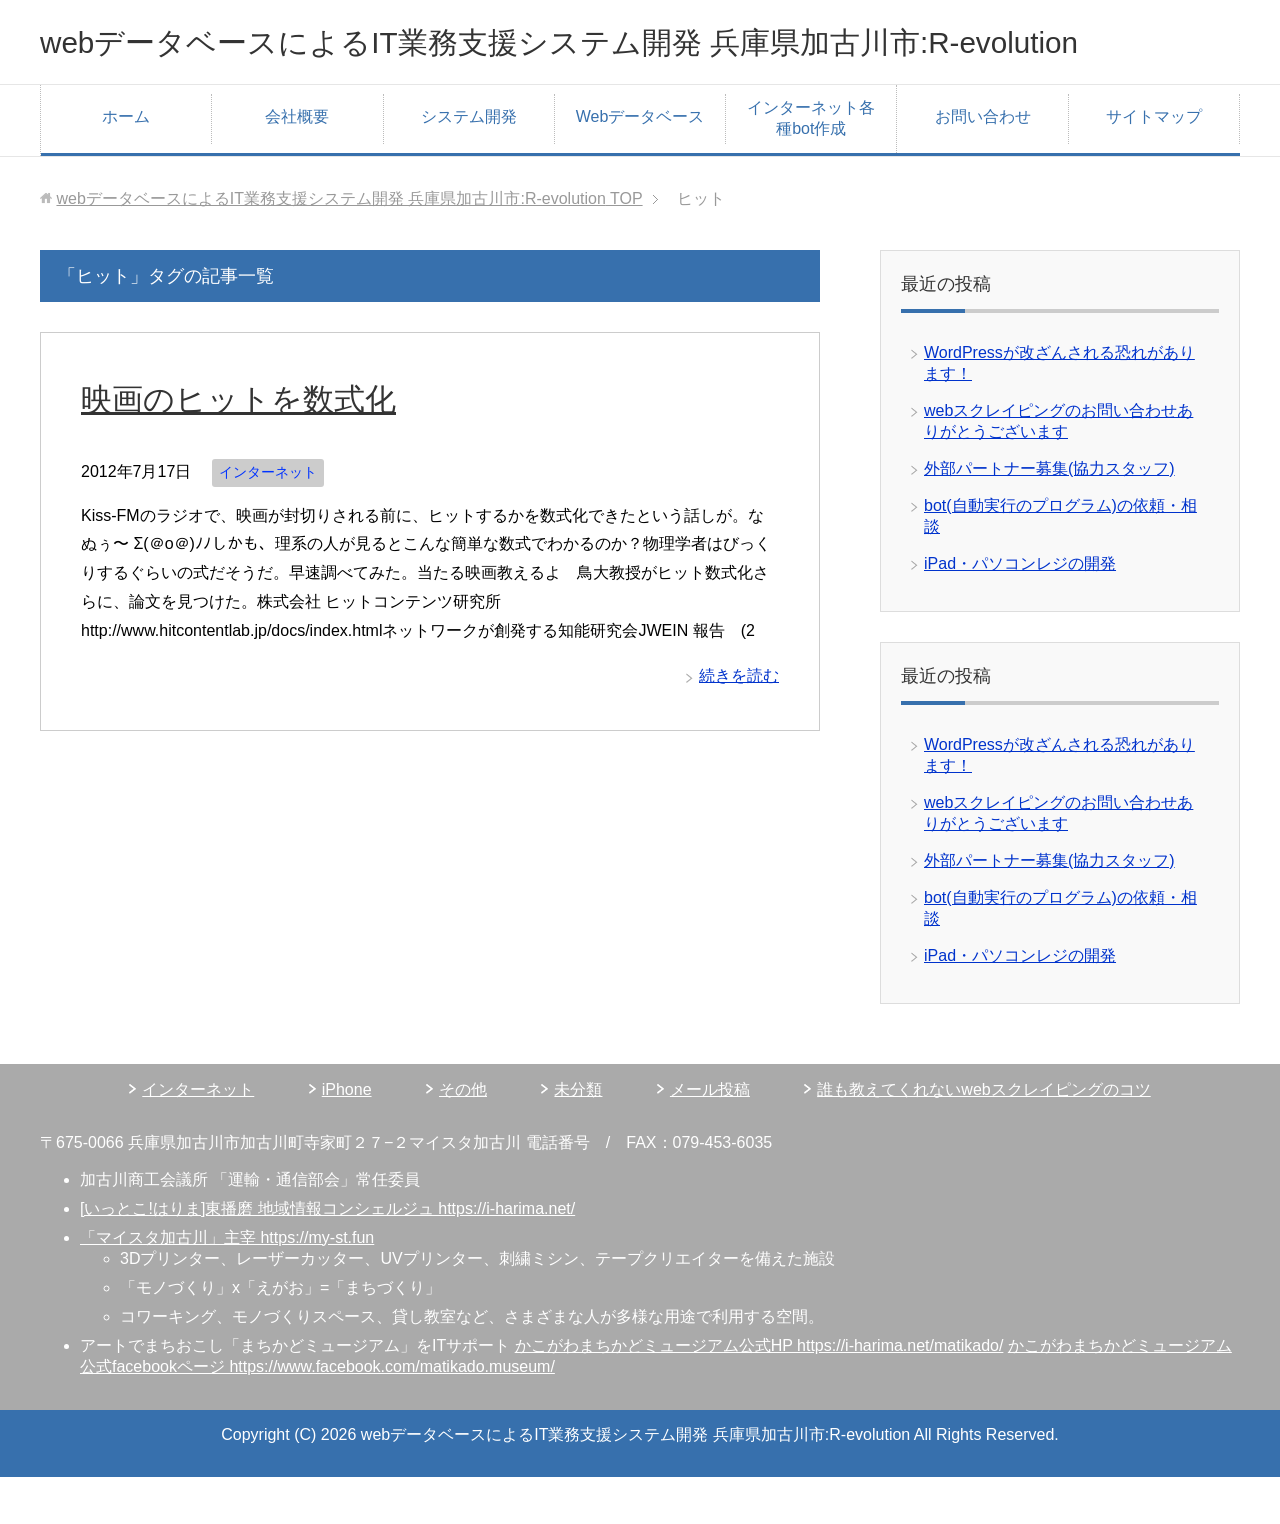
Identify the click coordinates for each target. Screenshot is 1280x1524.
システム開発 (469, 163)
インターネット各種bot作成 (811, 165)
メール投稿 (710, 1136)
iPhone (347, 1136)
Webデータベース (640, 163)
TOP (349, 245)
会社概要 (297, 163)
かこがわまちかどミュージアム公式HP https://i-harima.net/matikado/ (759, 1392)
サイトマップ (1154, 163)
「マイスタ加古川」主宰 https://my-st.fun (227, 1284)
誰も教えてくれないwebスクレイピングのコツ (983, 1136)
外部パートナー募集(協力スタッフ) (1049, 515)
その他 (463, 1136)
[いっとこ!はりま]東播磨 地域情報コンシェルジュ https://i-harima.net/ (327, 1255)
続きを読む (739, 722)
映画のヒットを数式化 (253, 445)
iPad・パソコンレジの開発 (1020, 610)
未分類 (578, 1136)
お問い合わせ (983, 163)
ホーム (126, 163)
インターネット (268, 519)
